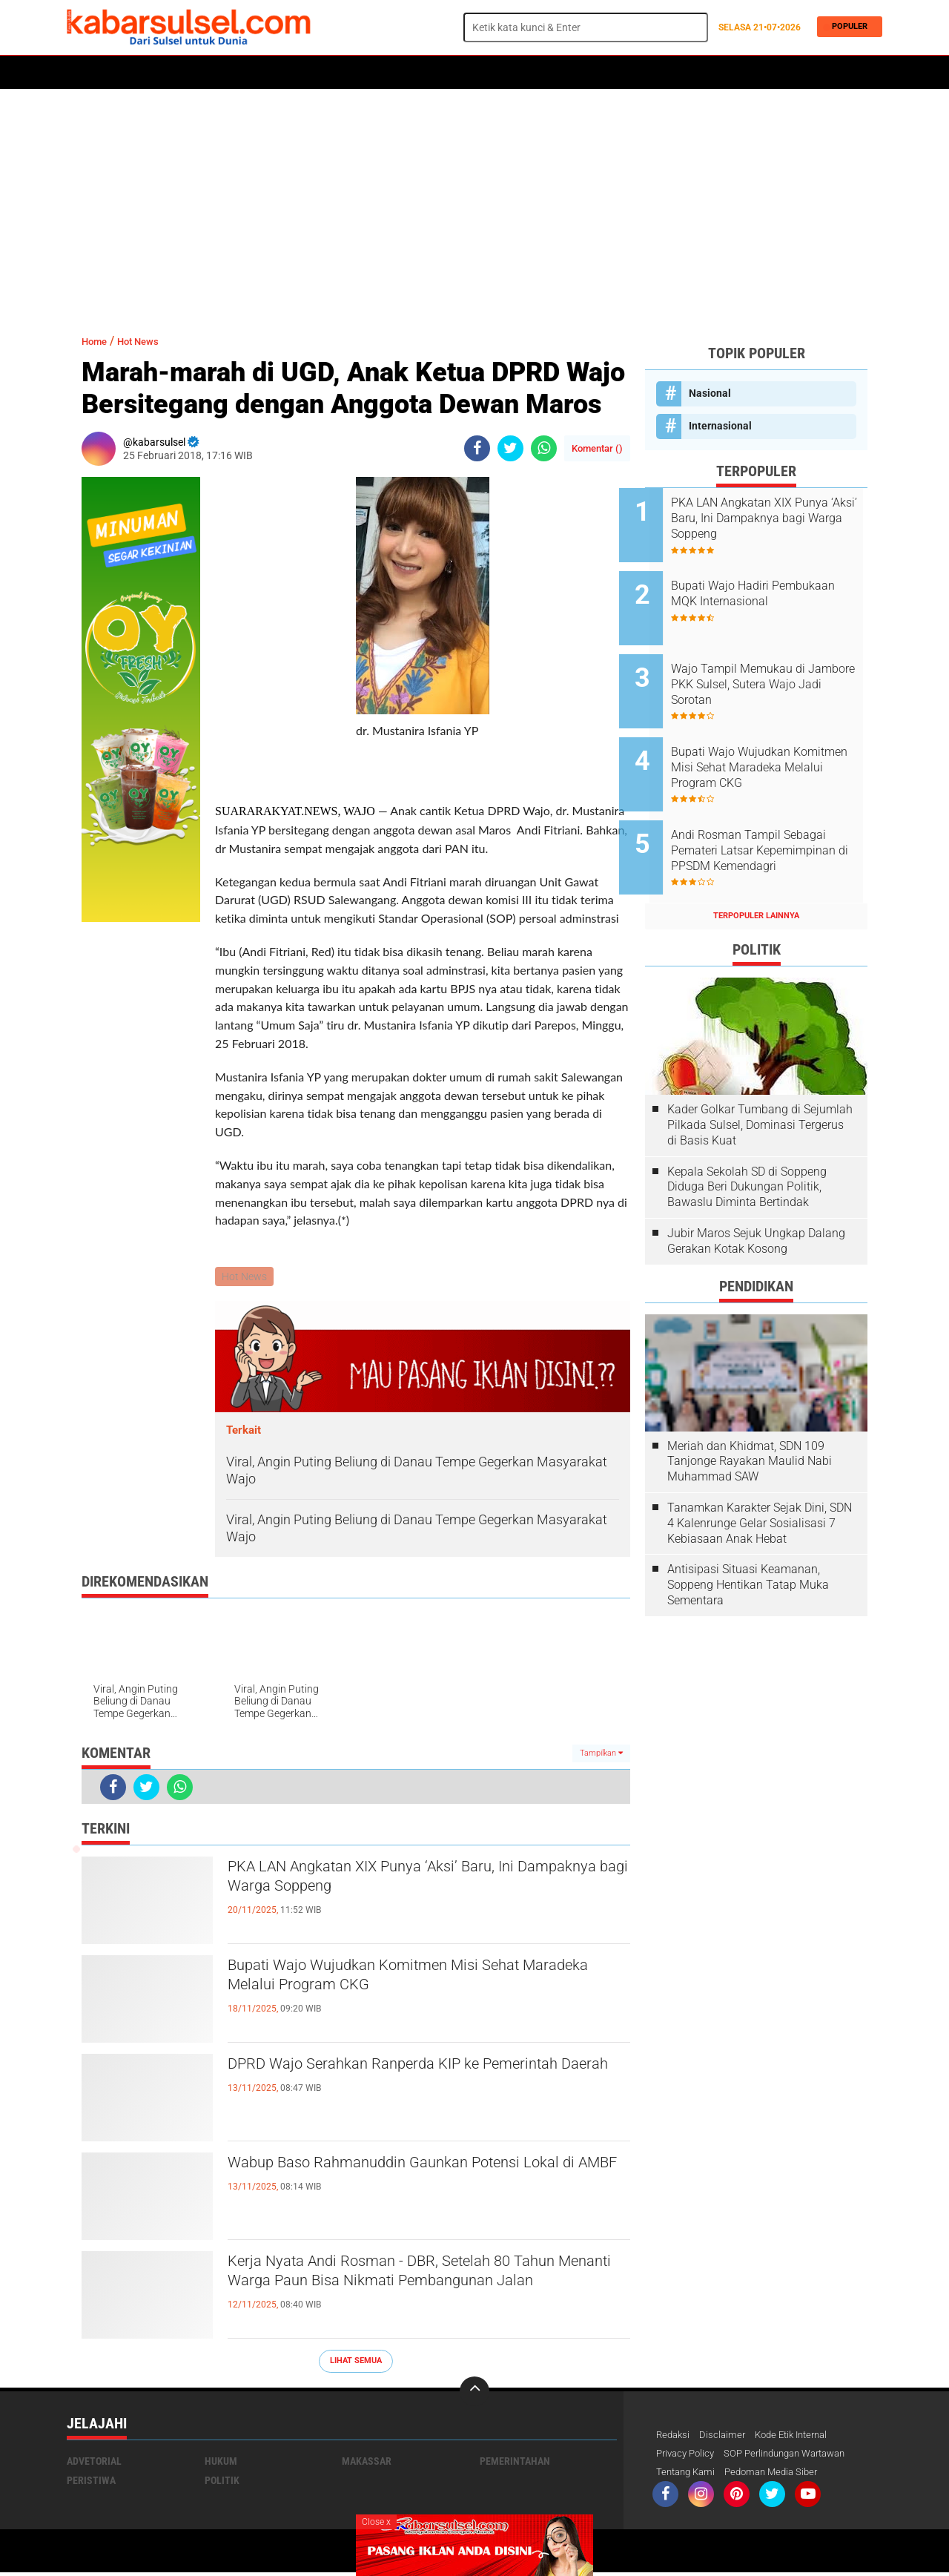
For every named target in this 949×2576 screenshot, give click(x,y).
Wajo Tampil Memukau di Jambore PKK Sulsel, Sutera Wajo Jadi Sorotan (769, 668)
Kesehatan (428, 73)
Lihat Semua (356, 2362)
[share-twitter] (510, 448)
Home (87, 73)
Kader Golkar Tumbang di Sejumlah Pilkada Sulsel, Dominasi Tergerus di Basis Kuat (760, 1084)
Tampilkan (601, 1754)
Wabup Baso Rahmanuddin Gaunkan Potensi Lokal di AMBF (415, 2178)
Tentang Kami (688, 2475)
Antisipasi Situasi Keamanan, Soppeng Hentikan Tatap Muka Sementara (748, 1544)
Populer (845, 27)
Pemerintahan (515, 2462)
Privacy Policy (688, 2456)
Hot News (149, 341)
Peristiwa (295, 73)
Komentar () (597, 448)
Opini (561, 73)
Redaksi (674, 2436)
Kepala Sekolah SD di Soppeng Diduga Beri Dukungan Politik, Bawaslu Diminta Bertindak (747, 1146)
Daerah (187, 73)
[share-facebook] (477, 448)
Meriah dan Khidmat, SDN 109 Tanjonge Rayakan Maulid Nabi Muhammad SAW (749, 1420)
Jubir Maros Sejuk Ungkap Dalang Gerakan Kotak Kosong (756, 1200)
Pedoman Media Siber (780, 2475)
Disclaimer (726, 2436)
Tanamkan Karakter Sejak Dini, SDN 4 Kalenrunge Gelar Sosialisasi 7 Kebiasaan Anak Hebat (759, 1482)
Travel (607, 73)
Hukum (238, 73)
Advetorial (94, 2462)
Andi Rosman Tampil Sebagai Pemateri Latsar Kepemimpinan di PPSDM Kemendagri (774, 818)
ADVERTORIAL (501, 73)
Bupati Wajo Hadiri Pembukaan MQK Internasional (746, 593)
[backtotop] (474, 2393)
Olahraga (361, 73)
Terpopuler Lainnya (756, 875)
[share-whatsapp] (544, 448)
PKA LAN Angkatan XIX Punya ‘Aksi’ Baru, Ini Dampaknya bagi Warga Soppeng (411, 1882)
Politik (134, 73)
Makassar (366, 2462)
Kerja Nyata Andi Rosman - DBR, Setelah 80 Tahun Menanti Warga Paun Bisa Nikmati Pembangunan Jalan (407, 2289)
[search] (585, 27)
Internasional (720, 426)
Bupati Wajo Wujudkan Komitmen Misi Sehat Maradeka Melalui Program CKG (414, 1981)
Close (376, 2522)
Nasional (710, 393)
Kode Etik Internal (799, 2436)
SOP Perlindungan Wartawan (797, 2456)
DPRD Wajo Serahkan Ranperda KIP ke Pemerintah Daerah (388, 2080)
